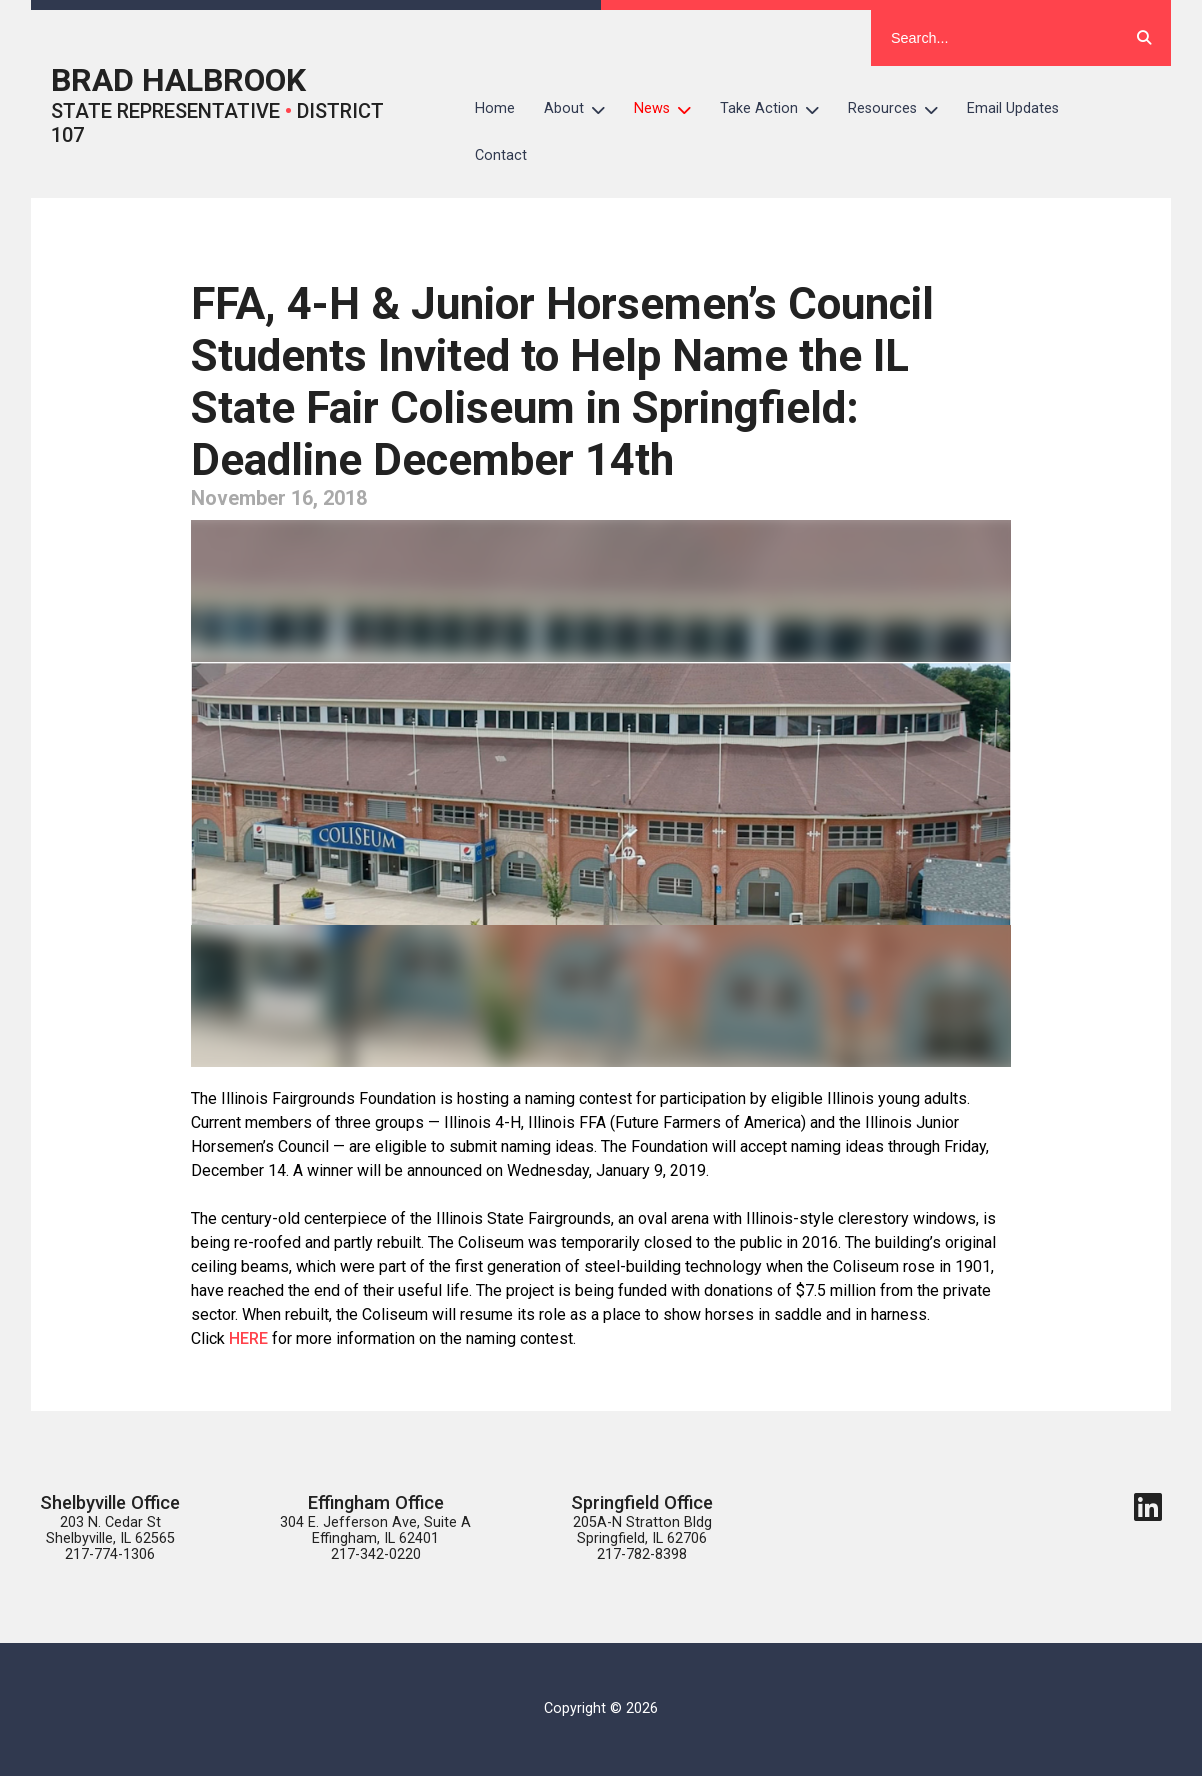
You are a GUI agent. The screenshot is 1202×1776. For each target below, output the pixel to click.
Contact (501, 155)
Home (495, 108)
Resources (900, 109)
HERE (250, 1338)
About (582, 109)
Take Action (777, 109)
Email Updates (1013, 108)
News (670, 109)
